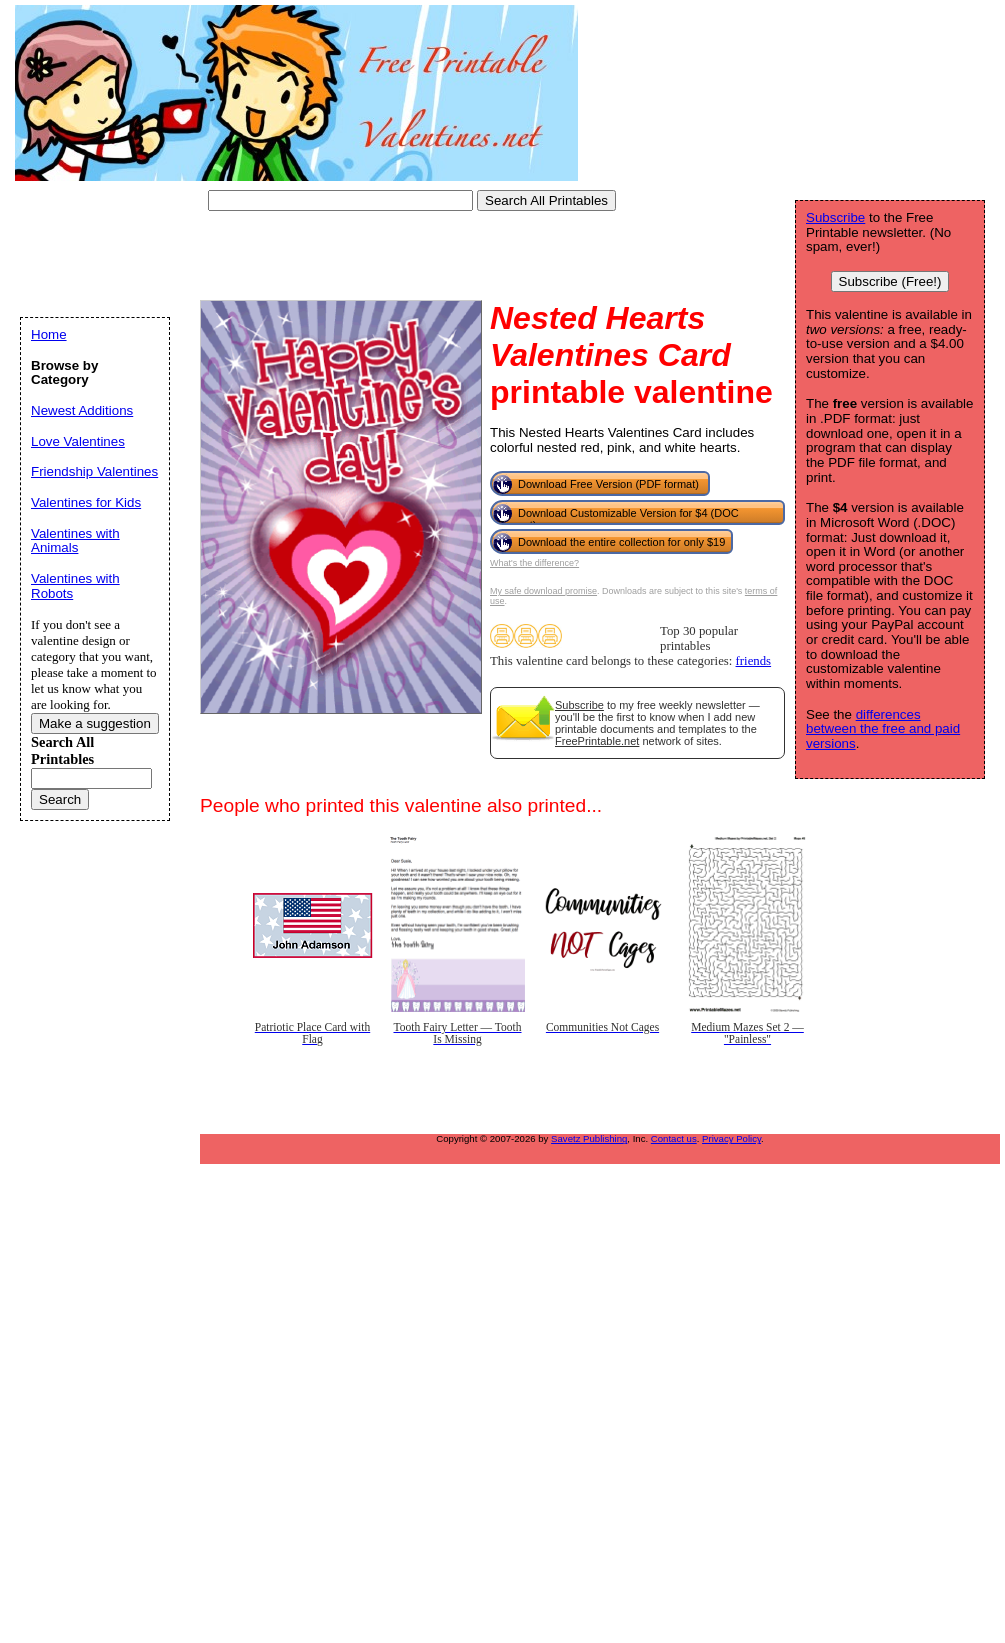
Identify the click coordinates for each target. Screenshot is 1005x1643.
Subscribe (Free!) (890, 281)
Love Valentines (78, 441)
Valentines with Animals (75, 541)
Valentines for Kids (86, 502)
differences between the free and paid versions (883, 729)
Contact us (674, 1138)
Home (49, 334)
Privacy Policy (731, 1138)
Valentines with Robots (75, 586)
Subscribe (579, 705)
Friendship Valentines (94, 471)
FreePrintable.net (597, 741)
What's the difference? (534, 563)
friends (754, 661)
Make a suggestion (95, 723)
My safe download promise (543, 591)
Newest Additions (82, 410)
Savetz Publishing (589, 1138)
